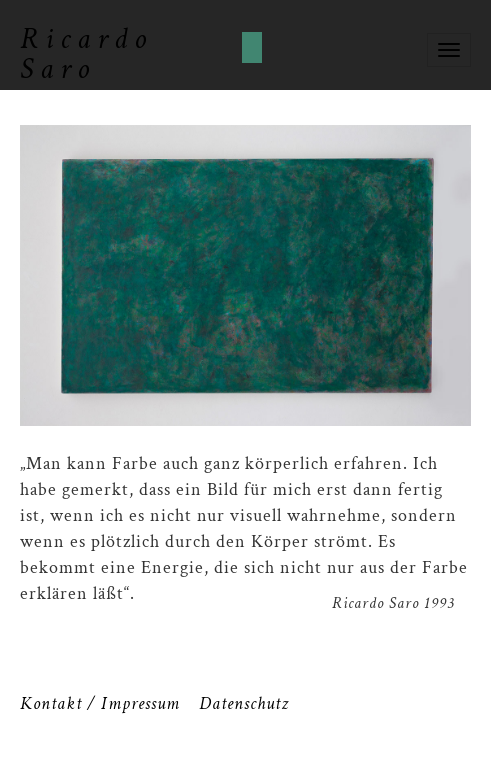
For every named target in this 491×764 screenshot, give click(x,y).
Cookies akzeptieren (252, 47)
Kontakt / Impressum (100, 703)
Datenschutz (244, 703)
